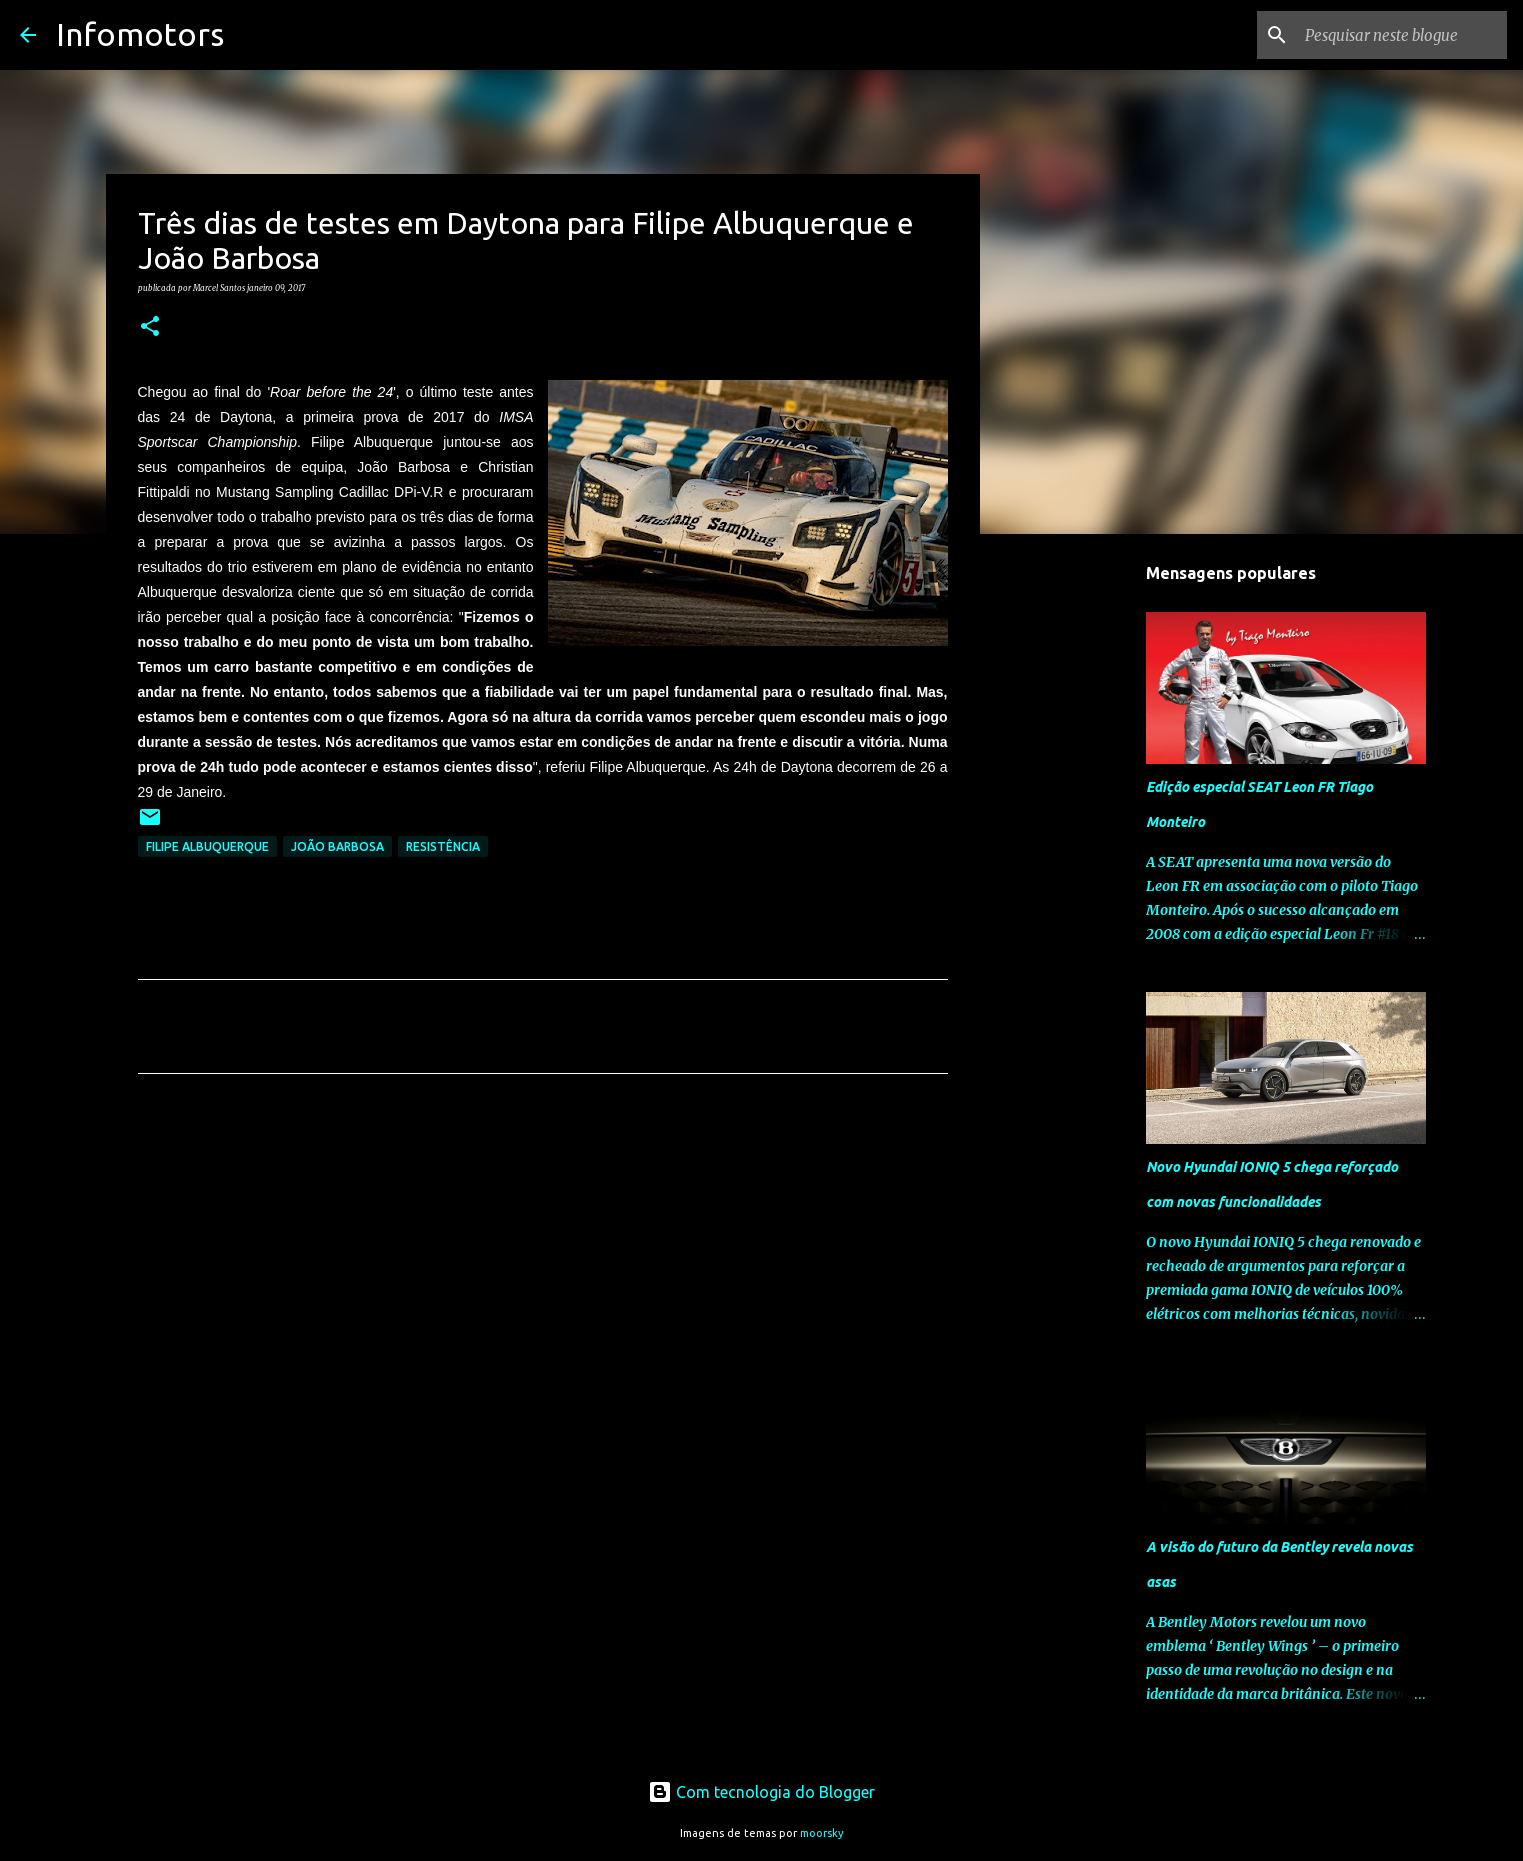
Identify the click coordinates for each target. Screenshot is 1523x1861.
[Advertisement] (543, 1276)
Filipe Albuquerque (207, 846)
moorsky (822, 1833)
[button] (150, 327)
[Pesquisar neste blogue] (1402, 35)
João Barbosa (337, 846)
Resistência (443, 846)
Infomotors (140, 34)
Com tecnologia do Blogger (761, 1792)
